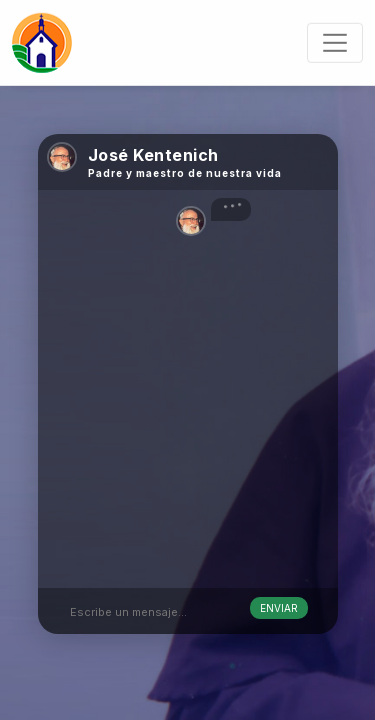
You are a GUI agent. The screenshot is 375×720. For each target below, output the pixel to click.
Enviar (279, 608)
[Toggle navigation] (335, 42)
